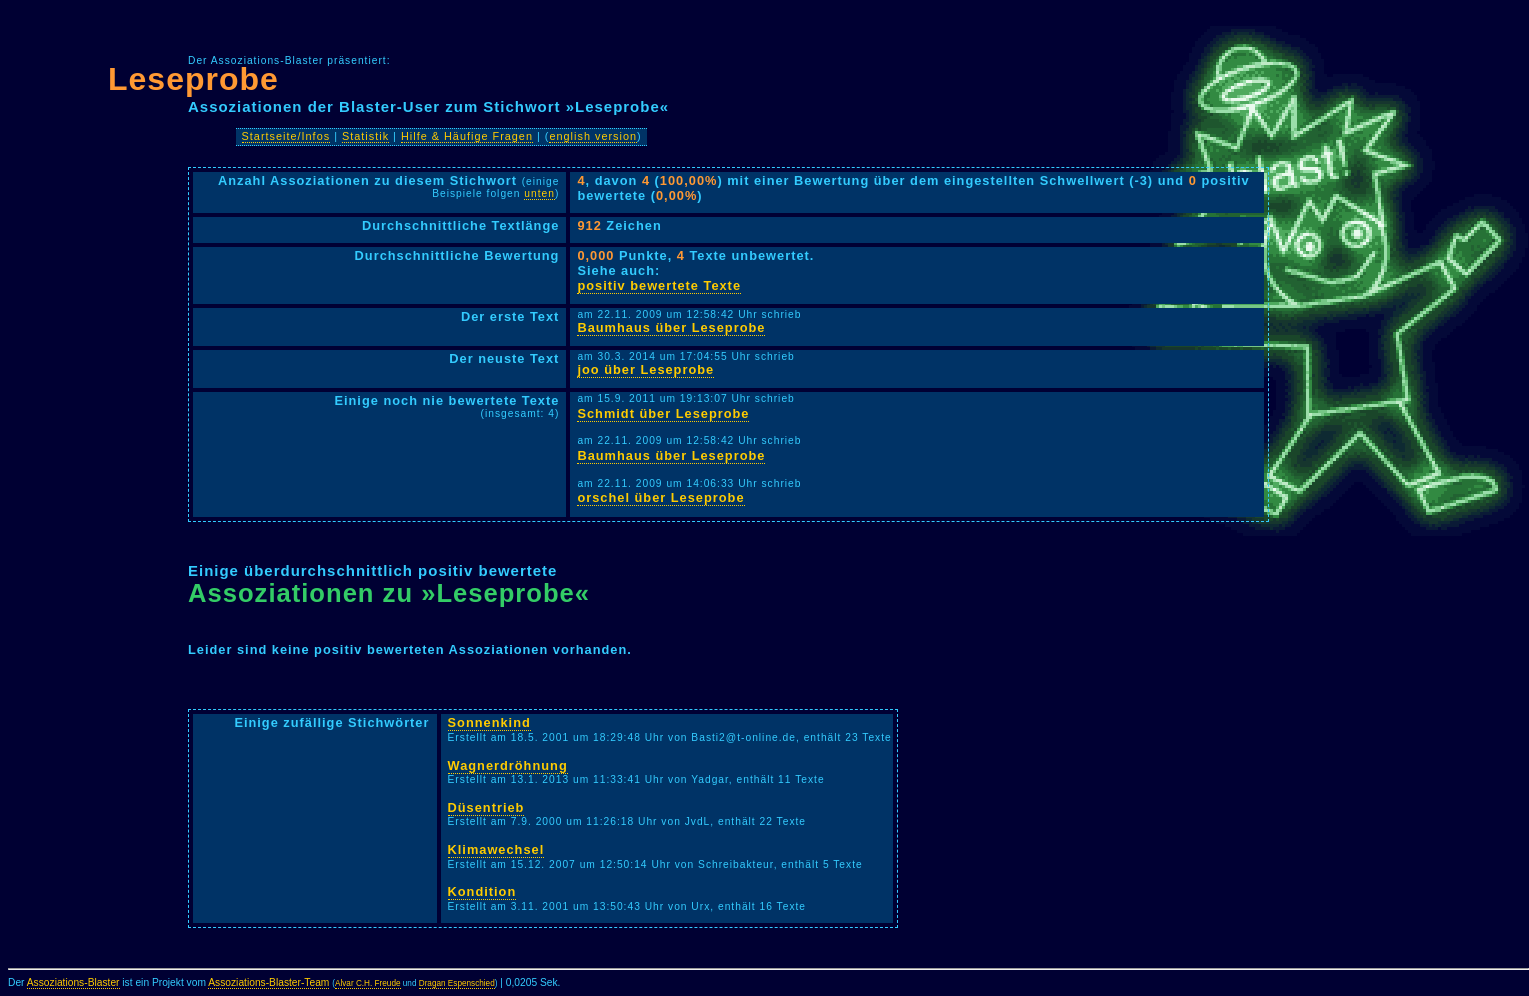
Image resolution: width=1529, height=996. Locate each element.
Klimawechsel (496, 849)
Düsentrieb (486, 807)
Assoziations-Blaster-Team (268, 982)
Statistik (365, 136)
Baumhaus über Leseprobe (671, 327)
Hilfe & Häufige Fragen (467, 136)
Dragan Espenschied (457, 983)
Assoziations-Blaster (73, 982)
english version (593, 136)
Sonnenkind (489, 722)
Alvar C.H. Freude (368, 983)
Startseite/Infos (286, 136)
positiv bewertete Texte (659, 285)
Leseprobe (193, 79)
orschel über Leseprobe (660, 497)
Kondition (482, 891)
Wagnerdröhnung (508, 765)
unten (539, 193)
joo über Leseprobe (645, 369)
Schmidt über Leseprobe (663, 413)
